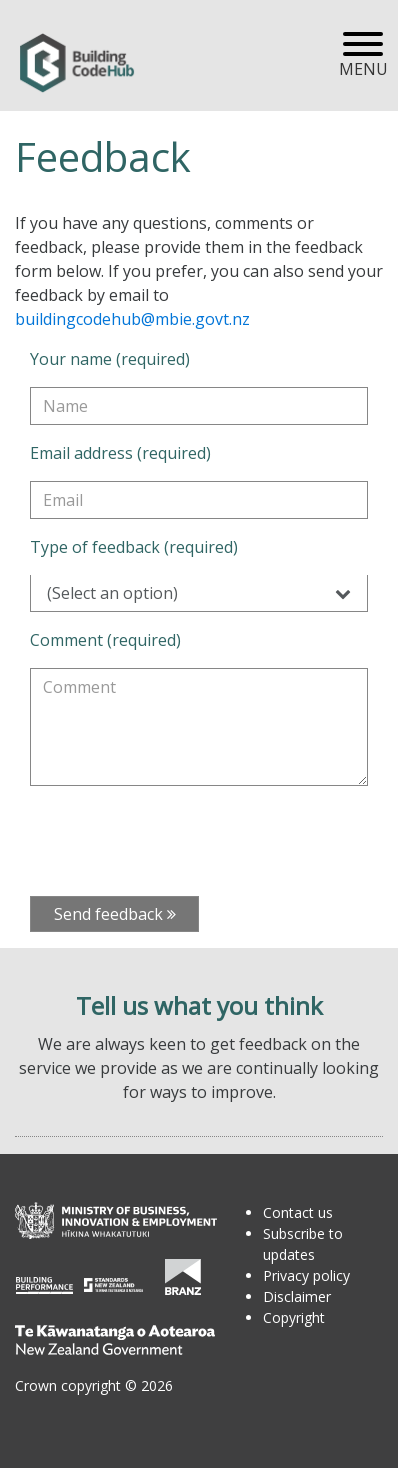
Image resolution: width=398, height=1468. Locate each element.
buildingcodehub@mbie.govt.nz (132, 319)
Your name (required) (110, 359)
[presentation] (182, 841)
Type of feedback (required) (134, 547)
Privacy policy (306, 1275)
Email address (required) (120, 453)
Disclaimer (297, 1296)
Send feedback (115, 914)
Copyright (294, 1317)
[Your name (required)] (199, 406)
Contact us (298, 1212)
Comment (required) (105, 640)
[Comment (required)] (199, 727)
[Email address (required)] (199, 500)
